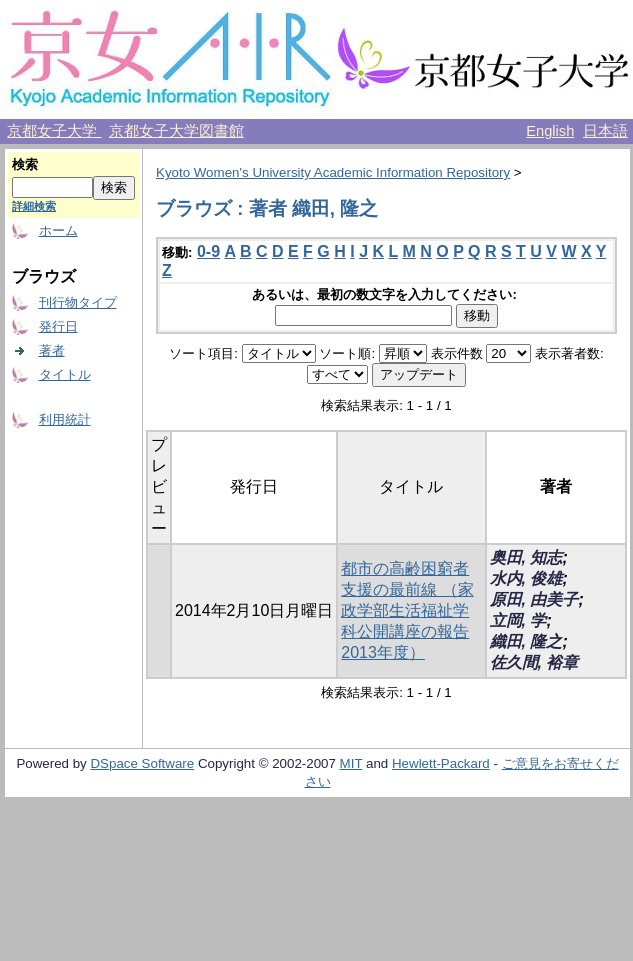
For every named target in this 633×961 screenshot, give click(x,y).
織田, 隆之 (526, 641)
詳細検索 (34, 206)
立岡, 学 (518, 620)
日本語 (605, 131)
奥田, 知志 (526, 557)
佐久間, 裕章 (534, 662)
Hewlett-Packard (441, 763)
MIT (351, 763)
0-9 (208, 251)
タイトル (65, 374)
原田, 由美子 (534, 599)
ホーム (58, 230)
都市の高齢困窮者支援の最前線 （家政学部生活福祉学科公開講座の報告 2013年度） (407, 610)
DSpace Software (142, 763)
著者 (52, 350)
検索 (25, 164)
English (550, 131)
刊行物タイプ (78, 302)
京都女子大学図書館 (176, 131)
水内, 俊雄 (526, 578)
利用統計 (65, 419)
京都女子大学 (54, 131)
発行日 (58, 326)
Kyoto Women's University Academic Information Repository (333, 172)
